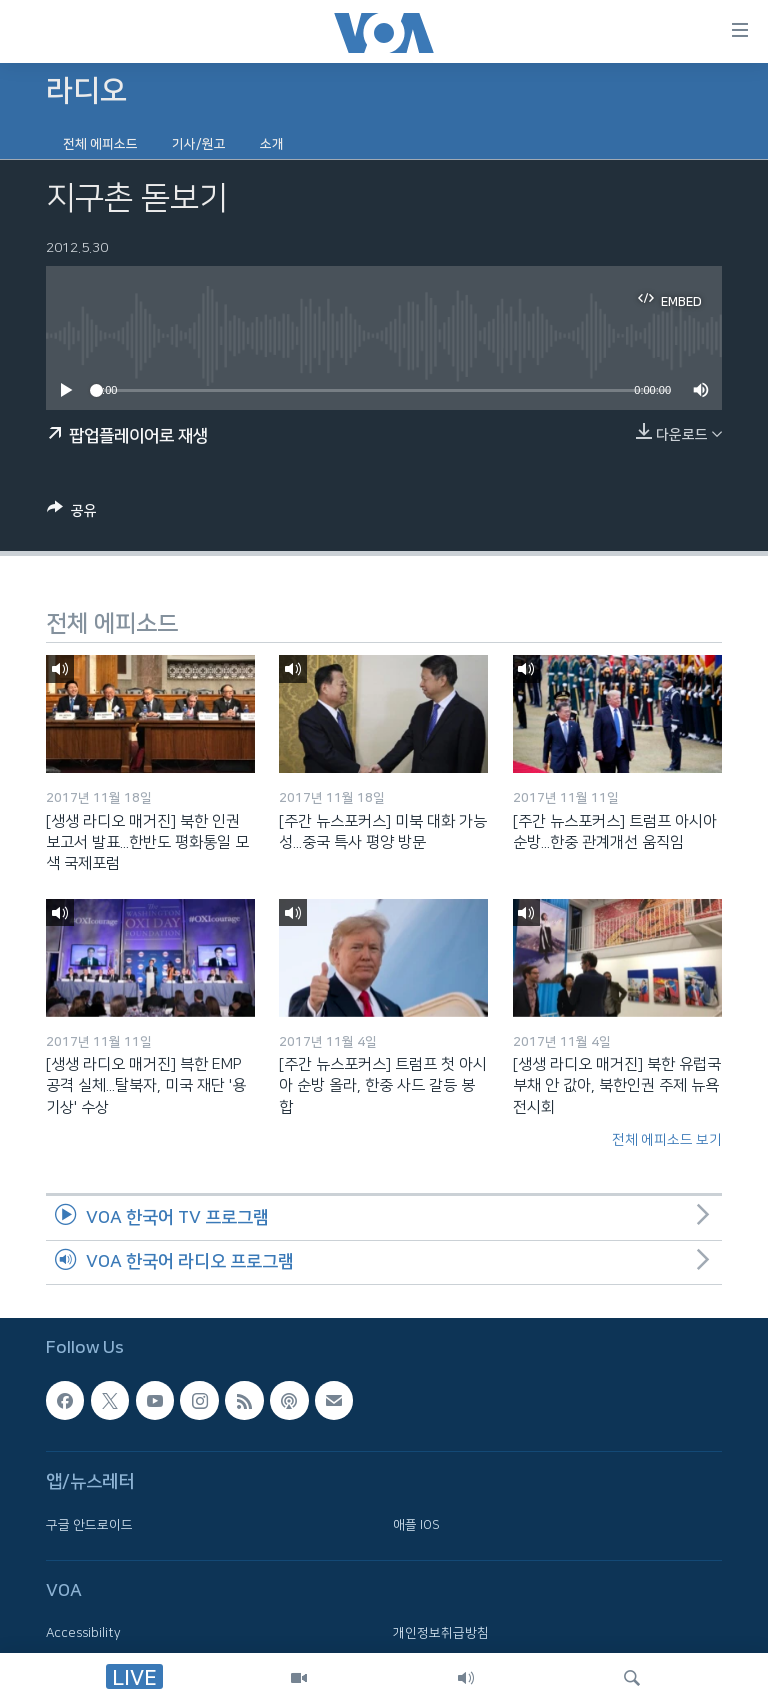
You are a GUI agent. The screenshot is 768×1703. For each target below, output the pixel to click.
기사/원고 (199, 144)
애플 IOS (416, 1525)
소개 (272, 144)
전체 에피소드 (100, 144)
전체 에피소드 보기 (667, 1140)
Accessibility (83, 1634)
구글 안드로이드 (89, 1525)
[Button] (72, 514)
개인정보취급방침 (441, 1634)
